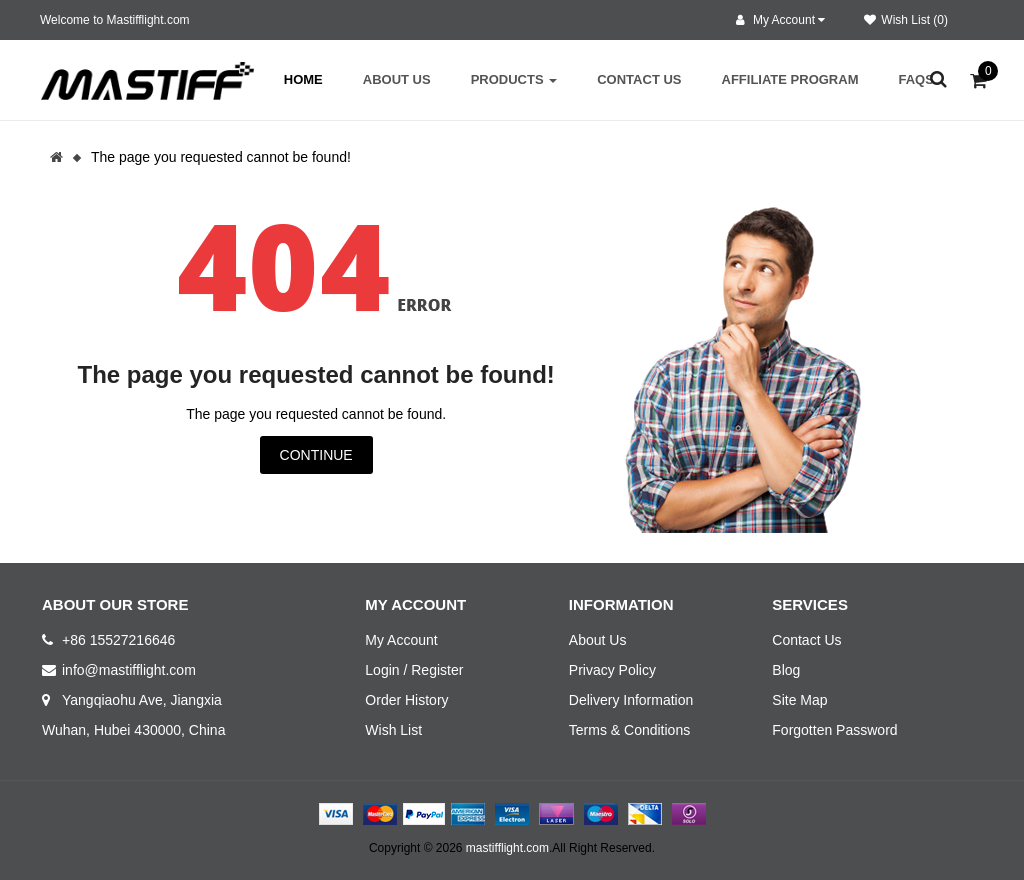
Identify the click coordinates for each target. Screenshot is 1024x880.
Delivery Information (631, 700)
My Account (401, 640)
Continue (316, 455)
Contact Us (806, 640)
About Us (598, 640)
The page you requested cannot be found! (221, 157)
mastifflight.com (507, 848)
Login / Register (414, 670)
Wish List (393, 730)
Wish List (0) (906, 20)
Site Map (799, 700)
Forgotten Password (834, 730)
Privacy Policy (612, 670)
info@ (80, 670)
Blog (786, 670)
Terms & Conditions (629, 730)
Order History (406, 700)
